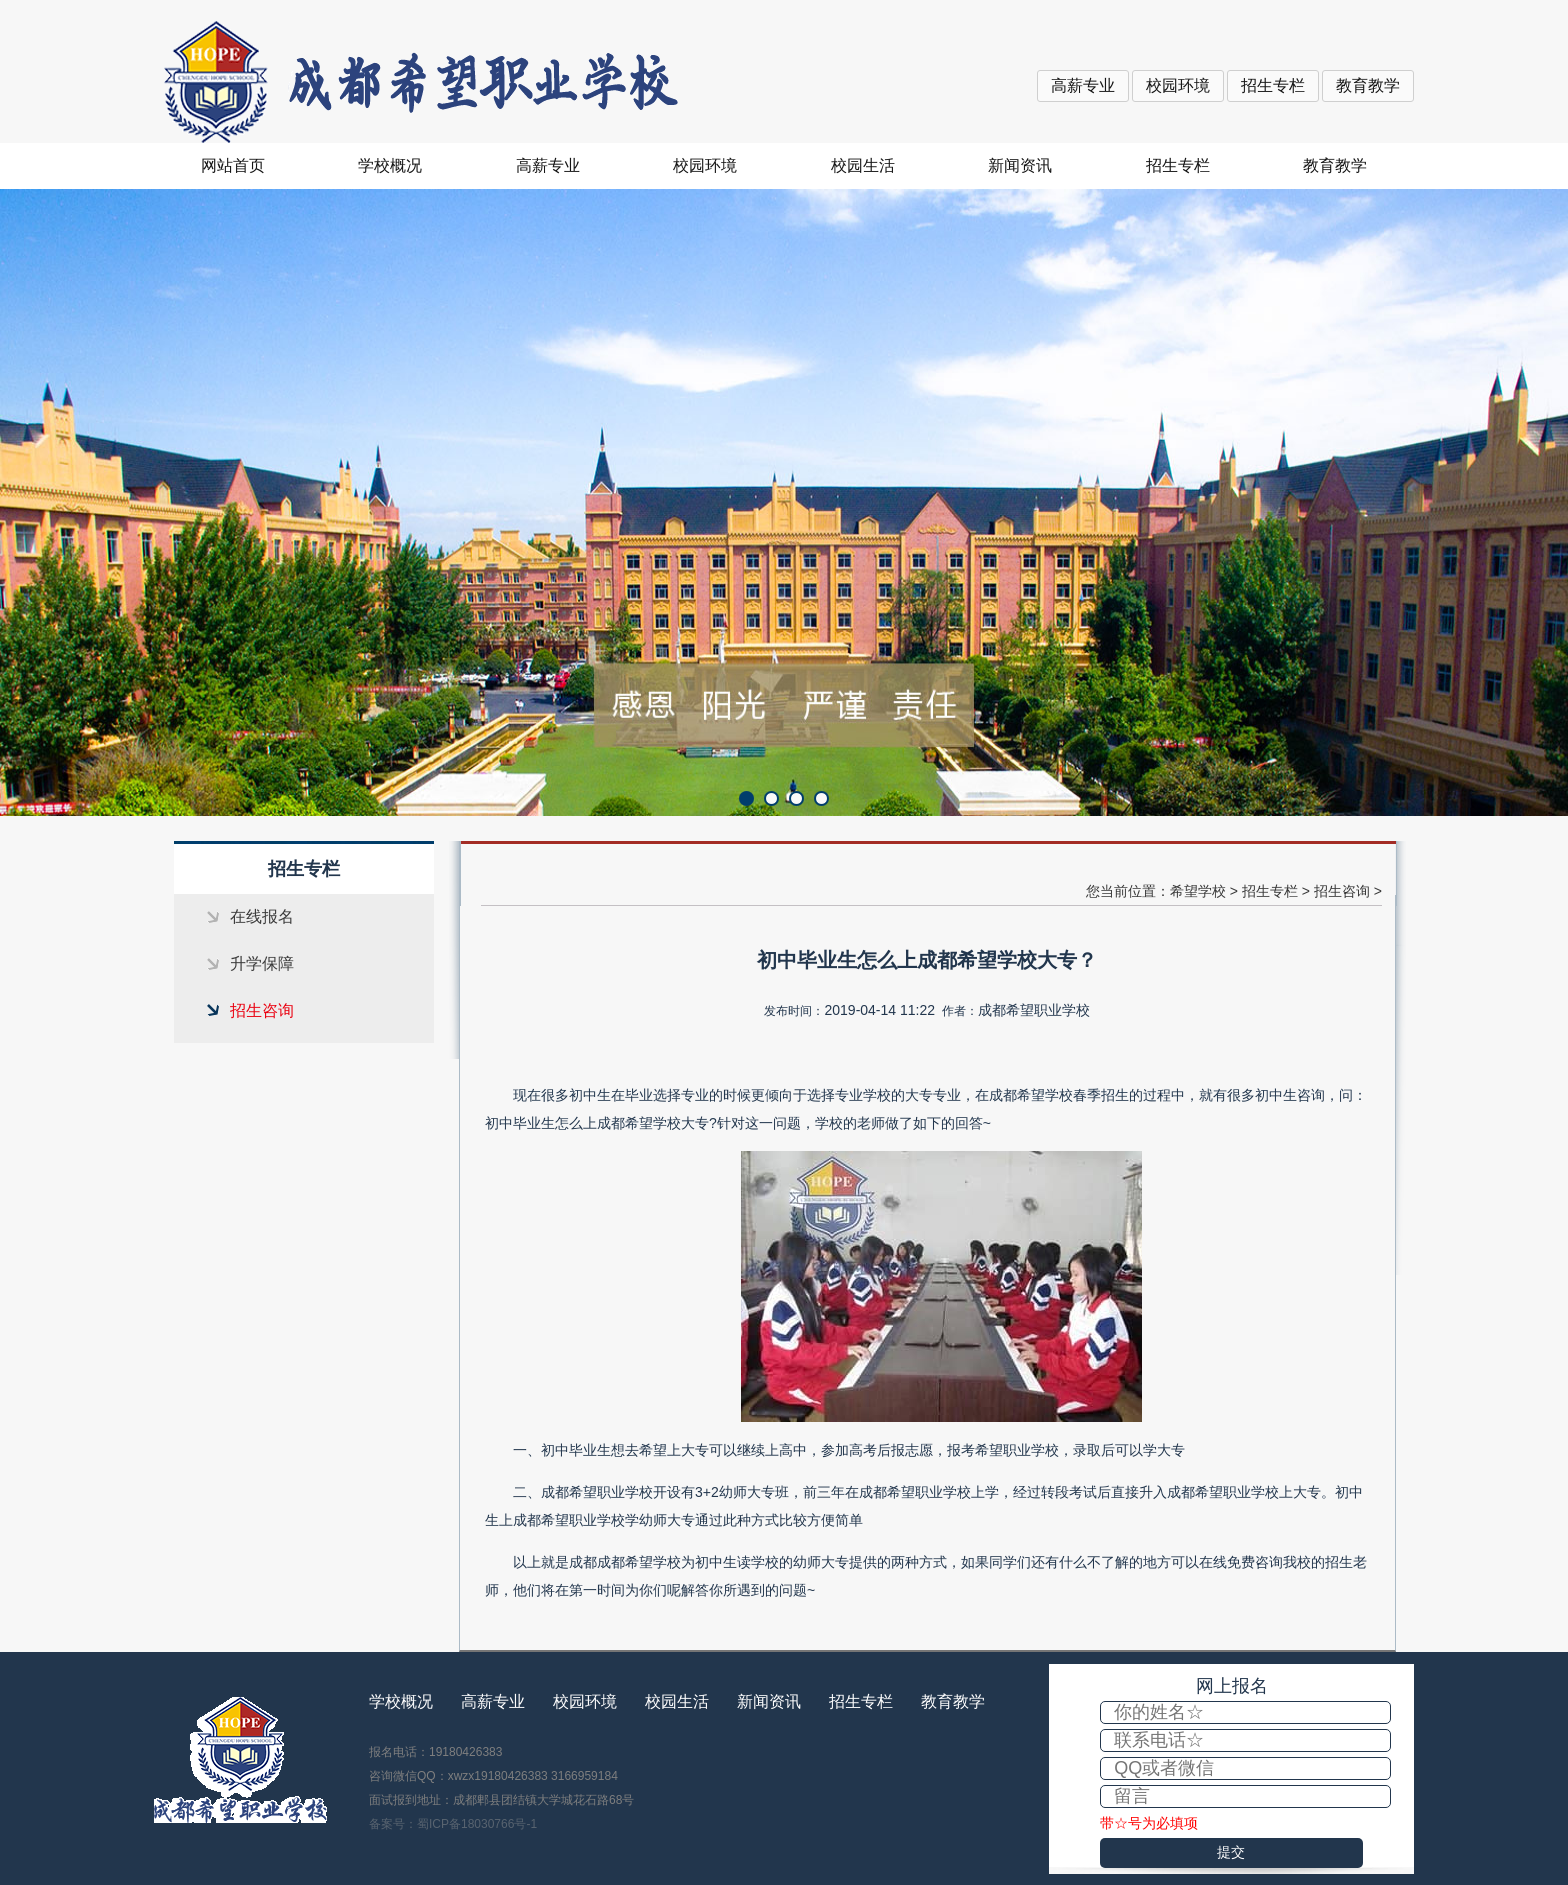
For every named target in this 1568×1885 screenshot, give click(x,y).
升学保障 (262, 963)
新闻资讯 (1020, 165)
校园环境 (1178, 85)
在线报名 (262, 916)
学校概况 (390, 165)
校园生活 (863, 165)
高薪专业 (1083, 85)
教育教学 (1368, 85)
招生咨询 (262, 1010)
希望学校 (1198, 891)
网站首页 (233, 165)
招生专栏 (1273, 85)
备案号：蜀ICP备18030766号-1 (453, 1824)
